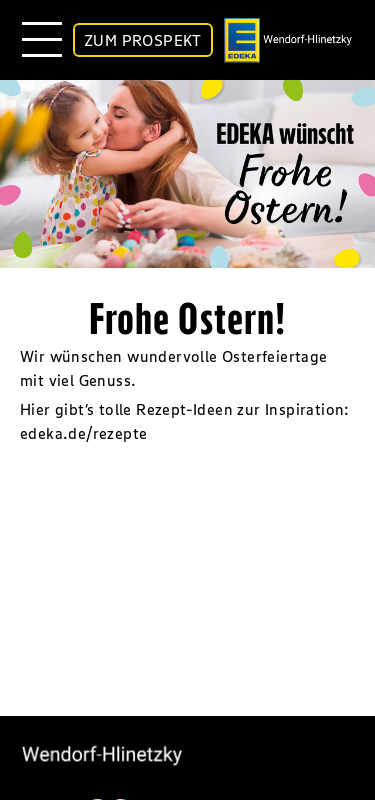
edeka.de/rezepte (83, 433)
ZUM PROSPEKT (143, 40)
